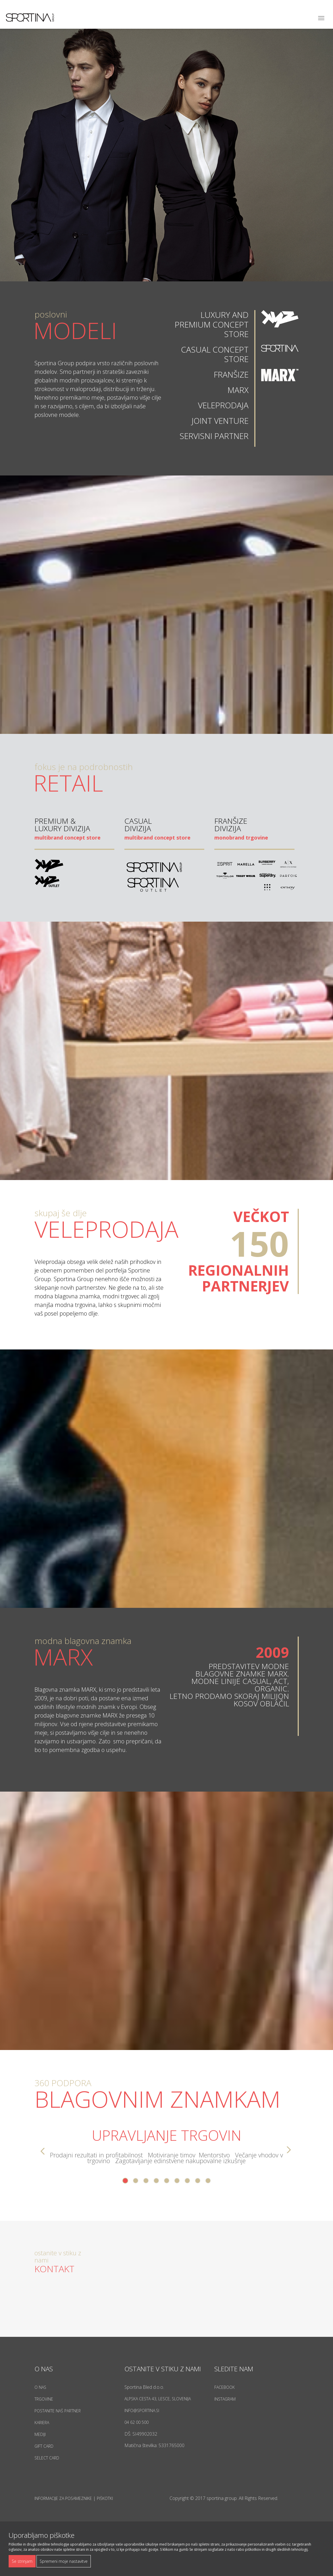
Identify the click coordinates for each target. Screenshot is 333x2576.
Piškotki (105, 2498)
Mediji (40, 2434)
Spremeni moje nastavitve (64, 2561)
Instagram (225, 2399)
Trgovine (43, 2399)
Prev (42, 2151)
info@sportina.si (141, 2410)
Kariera (41, 2422)
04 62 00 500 (136, 2422)
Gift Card (43, 2446)
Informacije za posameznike (63, 2498)
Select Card (46, 2458)
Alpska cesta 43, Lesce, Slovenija (157, 2398)
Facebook (224, 2387)
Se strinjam (22, 2561)
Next (291, 2151)
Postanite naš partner (57, 2410)
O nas (40, 2387)
